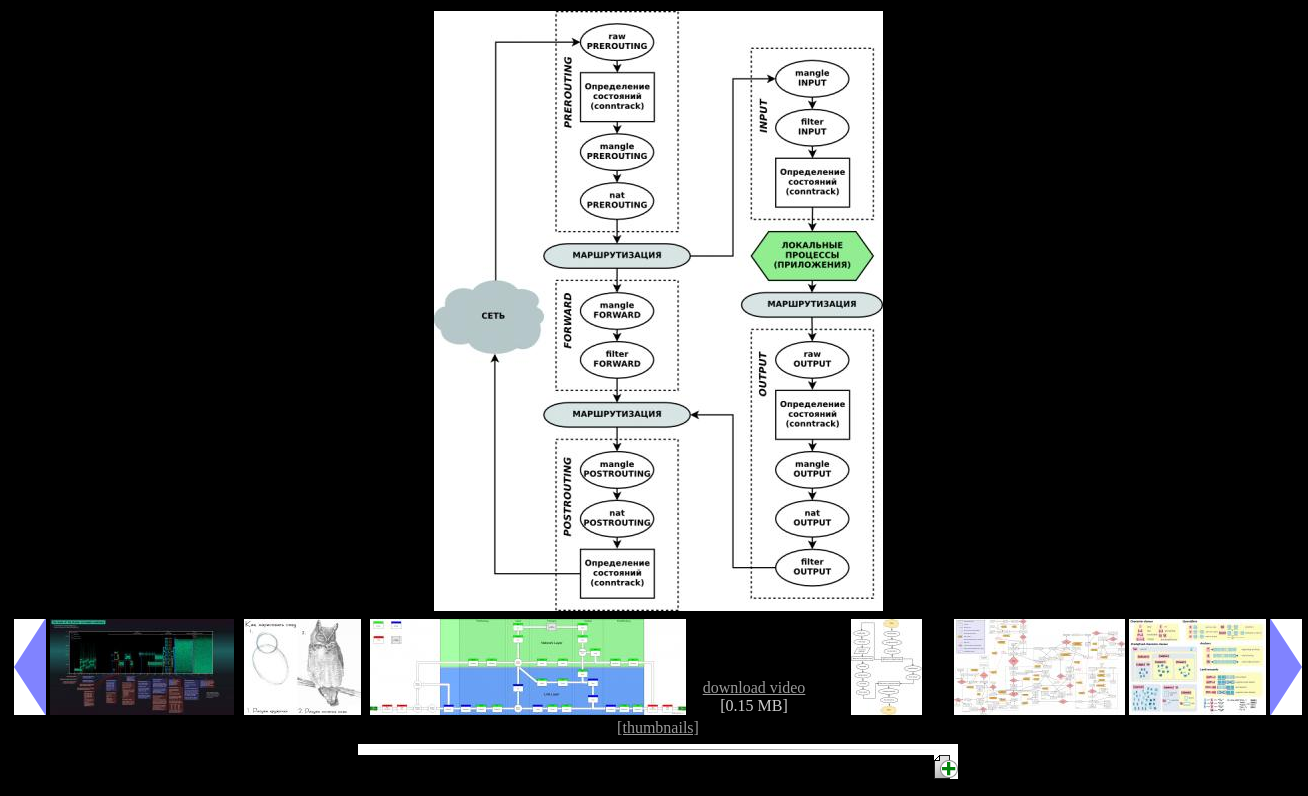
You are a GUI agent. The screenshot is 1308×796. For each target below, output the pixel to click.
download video (754, 687)
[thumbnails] (658, 727)
